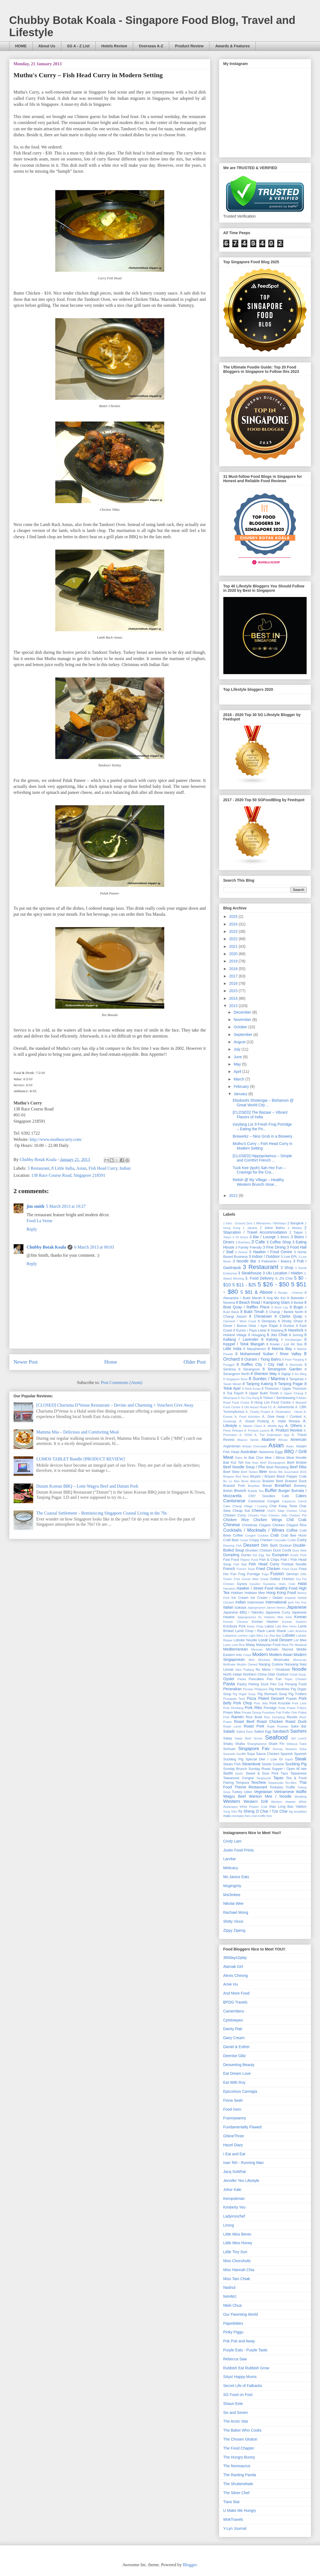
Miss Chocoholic (237, 2261)
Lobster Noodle (245, 1640)
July (238, 1049)
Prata (281, 1708)
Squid (289, 1759)
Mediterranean (235, 1649)
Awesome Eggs (271, 1452)
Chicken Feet (257, 1515)
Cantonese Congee (263, 1501)
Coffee (292, 1530)
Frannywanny (234, 2118)
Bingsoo (228, 1476)
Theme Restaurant (250, 1787)
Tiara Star (231, 2502)
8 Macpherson (254, 1349)
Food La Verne (40, 1220)
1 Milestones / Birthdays (270, 1223)
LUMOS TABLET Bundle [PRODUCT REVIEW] (80, 1459)
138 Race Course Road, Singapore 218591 (68, 1175)
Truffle (290, 1787)
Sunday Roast (259, 1769)
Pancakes (256, 1679)
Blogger (190, 2564)
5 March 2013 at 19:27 (66, 1206)
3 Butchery (243, 1242)
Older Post (195, 1362)
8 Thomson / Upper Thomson (284, 1389)
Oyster (228, 1679)
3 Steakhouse (249, 1273)
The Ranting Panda (239, 2475)
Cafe (285, 1496)
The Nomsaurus (237, 2466)
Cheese (258, 1510)
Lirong (228, 2225)
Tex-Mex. (291, 1782)
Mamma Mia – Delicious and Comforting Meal (77, 1432)
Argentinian (232, 1446)
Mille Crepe (244, 1655)
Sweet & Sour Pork (262, 1773)
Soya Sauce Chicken (263, 1754)
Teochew (258, 1782)
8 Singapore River (235, 1379)
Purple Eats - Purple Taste (245, 2350)
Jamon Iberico (276, 1607)
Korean (300, 1617)
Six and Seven (235, 2412)
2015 (234, 991)
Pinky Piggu (233, 2332)
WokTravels (233, 2519)
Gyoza (242, 1584)
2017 (234, 976)
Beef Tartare (249, 1471)
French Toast (246, 1569)
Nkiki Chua (232, 2305)
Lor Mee (300, 1640)
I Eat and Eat (234, 2154)
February (242, 1086)
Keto (289, 1617)
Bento (273, 1471)
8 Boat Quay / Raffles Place (265, 1304)
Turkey (237, 1792)
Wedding (301, 1796)
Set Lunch (299, 1738)
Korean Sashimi (294, 1621)
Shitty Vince (233, 1921)
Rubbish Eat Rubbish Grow (246, 2368)
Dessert (251, 1545)
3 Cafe (258, 1241)
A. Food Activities (247, 1416)
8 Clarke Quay (288, 1316)
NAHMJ (229, 2296)
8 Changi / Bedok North (284, 1312)
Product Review (189, 46)
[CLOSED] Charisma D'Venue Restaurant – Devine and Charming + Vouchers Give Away (114, 1405)
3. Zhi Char (284, 1278)
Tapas (278, 1778)
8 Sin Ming (299, 1374)
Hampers (229, 1588)
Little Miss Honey (237, 2243)
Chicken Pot (298, 1515)
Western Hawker (283, 1801)
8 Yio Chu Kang (248, 1398)
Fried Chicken (268, 1568)
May (238, 1064)
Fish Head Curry (103, 1168)
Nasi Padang (244, 1669)
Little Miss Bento (237, 2234)
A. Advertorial (283, 1407)
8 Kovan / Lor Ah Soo (284, 1344)
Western (231, 1801)
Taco (284, 1773)
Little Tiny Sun (235, 2252)
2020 (234, 954)
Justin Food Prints (238, 1850)
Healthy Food (286, 1588)
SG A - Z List (78, 46)
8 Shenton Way (264, 1373)
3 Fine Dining (274, 1247)
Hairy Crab (287, 1584)
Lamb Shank (276, 1631)
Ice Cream (239, 1598)
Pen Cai (277, 1684)
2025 (234, 916)
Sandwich (280, 1731)
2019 (234, 961)
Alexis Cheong (235, 1975)
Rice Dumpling (274, 1717)
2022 (234, 939)
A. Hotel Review (286, 1421)
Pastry (242, 1684)
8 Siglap (284, 1374)
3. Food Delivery (259, 1278)
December (243, 1012)
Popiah (291, 1699)
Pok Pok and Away (239, 2341)
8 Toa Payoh (233, 1393)
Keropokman (234, 2198)
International (276, 1602)
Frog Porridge (249, 1574)
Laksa (269, 1626)
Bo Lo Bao (231, 1481)
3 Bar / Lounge (262, 1237)
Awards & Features (232, 46)
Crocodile (279, 1540)
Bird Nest (242, 1476)
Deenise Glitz (234, 2056)
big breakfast (298, 1811)
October (241, 1027)
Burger (284, 1490)
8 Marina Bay (280, 1348)
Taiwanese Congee (238, 1778)
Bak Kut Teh (233, 1463)
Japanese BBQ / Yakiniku (243, 1612)
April (238, 1071)
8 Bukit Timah (252, 1311)
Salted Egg (262, 1731)
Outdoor (282, 1674)
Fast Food (231, 1560)
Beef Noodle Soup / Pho (244, 1467)
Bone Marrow (250, 1481)
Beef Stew (231, 1472)
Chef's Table (276, 1510)
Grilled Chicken (282, 1579)
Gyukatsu (269, 1584)
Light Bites (256, 1635)
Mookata (264, 1659)
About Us (46, 46)
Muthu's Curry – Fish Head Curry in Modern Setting (262, 1145)
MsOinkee (231, 1895)
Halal (302, 1583)
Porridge (270, 1708)
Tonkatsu (276, 1787)
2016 (234, 983)
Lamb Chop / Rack (250, 1631)
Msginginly (232, 1886)
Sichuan (229, 1749)
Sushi (228, 1773)
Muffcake (229, 1664)
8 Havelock (294, 1330)
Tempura (242, 1783)
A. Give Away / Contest (281, 1417)
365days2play (235, 1957)
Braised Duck (296, 1481)
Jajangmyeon (256, 1607)
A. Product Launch (257, 1430)
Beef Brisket (296, 1463)
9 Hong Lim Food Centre (271, 1402)
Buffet (271, 1490)
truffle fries (265, 1816)
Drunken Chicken (258, 1550)
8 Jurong (296, 1335)
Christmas (249, 1525)
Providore (268, 1712)
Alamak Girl (233, 1966)
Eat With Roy (234, 2082)
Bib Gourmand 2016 (292, 1471)
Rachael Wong (235, 1912)
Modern (260, 1654)
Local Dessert (280, 1640)
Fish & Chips (269, 1560)
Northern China (255, 1674)
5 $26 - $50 (273, 1284)
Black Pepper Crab (292, 1476)
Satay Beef (242, 1738)
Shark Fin (276, 1744)
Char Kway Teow (283, 1506)
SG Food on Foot (237, 2394)
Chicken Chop (297, 1510)
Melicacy (230, 1868)
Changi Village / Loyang (249, 1506)
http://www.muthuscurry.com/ (56, 1139)
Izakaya (240, 1607)
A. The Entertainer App (271, 1434)
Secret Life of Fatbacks (242, 2385)
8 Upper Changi (292, 1393)
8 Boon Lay (279, 1307)
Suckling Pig (296, 1764)
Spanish (287, 1754)
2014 (234, 998)
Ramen (237, 1717)
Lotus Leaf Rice (234, 1644)
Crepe (244, 1540)
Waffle (301, 1791)
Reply (32, 1229)
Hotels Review (114, 46)
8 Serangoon (249, 1369)
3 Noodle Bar (244, 1261)
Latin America (297, 1631)
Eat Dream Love (237, 2073)
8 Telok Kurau (251, 1388)
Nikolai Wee (233, 1903)
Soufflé (241, 1753)
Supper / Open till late (289, 1769)
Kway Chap (255, 1626)
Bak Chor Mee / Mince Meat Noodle (277, 1458)
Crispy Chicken (260, 1540)
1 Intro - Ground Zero (238, 1223)
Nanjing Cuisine (271, 1664)
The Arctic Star (235, 2421)
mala (227, 1816)
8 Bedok (297, 1303)
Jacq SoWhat (234, 2171)
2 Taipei (295, 1232)
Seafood (276, 1737)
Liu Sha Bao (272, 1635)
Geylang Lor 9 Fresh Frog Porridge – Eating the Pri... (262, 1126)
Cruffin (291, 1540)
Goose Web (250, 1579)
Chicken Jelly (278, 1515)
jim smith (35, 1206)
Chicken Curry (234, 1515)
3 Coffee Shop (278, 1242)
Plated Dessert (271, 1698)
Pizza (251, 1698)
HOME (21, 46)
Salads (229, 1731)
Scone (258, 1738)
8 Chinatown (260, 1316)
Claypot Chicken (272, 1525)
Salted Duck (244, 1731)
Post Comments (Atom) (121, 1382)
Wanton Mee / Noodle (270, 1796)
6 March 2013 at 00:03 (94, 1247)
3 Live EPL (289, 1257)
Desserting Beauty (238, 2065)
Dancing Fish (232, 1545)
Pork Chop (242, 1703)
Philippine (261, 1689)
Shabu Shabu (234, 1744)
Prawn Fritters (297, 1708)
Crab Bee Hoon (293, 1535)
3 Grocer (241, 1252)
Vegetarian (263, 1791)
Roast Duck (295, 1721)
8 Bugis (296, 1307)
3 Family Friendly (248, 1247)
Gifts (303, 1574)
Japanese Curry (277, 1612)
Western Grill (255, 1801)
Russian (282, 1726)
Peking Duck (258, 1684)
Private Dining (251, 1712)
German (292, 1574)
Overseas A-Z (151, 46)
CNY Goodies (261, 1496)
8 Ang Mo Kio (274, 1298)
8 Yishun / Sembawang (277, 1398)
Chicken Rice (236, 1520)
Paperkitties (233, 2323)
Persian (248, 1689)
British (228, 1491)
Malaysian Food (268, 1645)
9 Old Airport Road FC (256, 1407)
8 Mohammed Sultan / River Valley (268, 1354)
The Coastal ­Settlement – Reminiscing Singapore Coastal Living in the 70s (101, 1513)
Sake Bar (299, 1726)
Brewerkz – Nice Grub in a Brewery (262, 1136)
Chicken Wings (267, 1520)
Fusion (277, 1573)
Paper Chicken (296, 1679)
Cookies (263, 1535)
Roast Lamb (232, 1726)
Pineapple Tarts (234, 1698)
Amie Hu (230, 1984)
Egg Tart (265, 1555)
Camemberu (233, 2011)
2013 (234, 1006)
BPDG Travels (235, 2002)
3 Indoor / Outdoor (264, 1256)
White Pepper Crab (253, 1806)
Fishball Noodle (294, 1564)
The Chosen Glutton (240, 2439)
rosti (254, 1816)
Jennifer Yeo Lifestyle (241, 2180)
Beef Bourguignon (272, 1462)
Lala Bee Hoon (286, 1626)
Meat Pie (288, 1644)
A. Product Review (287, 1430)
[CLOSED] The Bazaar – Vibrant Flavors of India (260, 1114)
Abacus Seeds (248, 1439)
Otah (271, 1674)
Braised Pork (234, 1486)
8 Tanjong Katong (258, 1384)
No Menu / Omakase (273, 1669)
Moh (252, 1659)
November (243, 1019)
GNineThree (233, 2136)
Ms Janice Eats (236, 1877)
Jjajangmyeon (246, 1617)
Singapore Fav (254, 1748)
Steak (301, 1758)
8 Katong (269, 1339)
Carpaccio (288, 1501)
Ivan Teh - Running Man (243, 2162)
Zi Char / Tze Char (272, 1811)
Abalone (268, 1439)
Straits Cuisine (273, 1764)
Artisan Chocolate (254, 1446)
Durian (246, 1555)
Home (110, 1362)
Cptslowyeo (233, 2020)
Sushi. (239, 1773)
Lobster (288, 1635)
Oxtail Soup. (298, 1674)
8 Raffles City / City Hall (260, 1364)
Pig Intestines (279, 1689)
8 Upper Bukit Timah (262, 1393)
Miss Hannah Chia (238, 2270)
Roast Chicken (270, 1721)
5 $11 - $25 (244, 1284)
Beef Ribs (298, 1467)
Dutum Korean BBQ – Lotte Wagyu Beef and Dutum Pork (87, 1486)
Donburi (285, 1545)
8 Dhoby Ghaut (290, 1321)
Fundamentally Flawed (242, 2127)
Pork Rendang (233, 1708)
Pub (278, 1712)
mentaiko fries (241, 1816)
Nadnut (229, 2287)
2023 (234, 931)
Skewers (291, 1749)
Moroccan (299, 1659)
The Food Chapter (238, 2448)
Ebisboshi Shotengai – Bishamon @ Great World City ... (263, 1102)
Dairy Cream (234, 2038)
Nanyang (291, 1664)
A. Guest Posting (254, 1421)
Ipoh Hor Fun (297, 1602)
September (243, 1034)
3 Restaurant (38, 1168)
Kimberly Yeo (234, 2207)
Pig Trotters (297, 1694)
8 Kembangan (291, 1339)
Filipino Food (249, 1559)
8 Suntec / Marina (267, 1378)
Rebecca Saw (235, 2359)
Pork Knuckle (279, 1703)
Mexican (257, 1649)
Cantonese (234, 1500)
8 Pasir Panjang (293, 1359)
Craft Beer (231, 1540)
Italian (228, 1607)
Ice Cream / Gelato (267, 1598)
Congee (250, 1535)
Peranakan (232, 1689)
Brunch (240, 1490)
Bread (267, 1486)
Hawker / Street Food (255, 1588)
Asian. (290, 1446)
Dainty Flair (233, 2029)
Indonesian (255, 1602)
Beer (263, 1471)
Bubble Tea (256, 1491)
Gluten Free (231, 1579)
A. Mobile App (273, 1426)
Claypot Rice (297, 1525)
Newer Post (26, 1362)
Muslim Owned (247, 1664)
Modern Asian (280, 1654)
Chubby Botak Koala (46, 1247)
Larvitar (229, 1859)
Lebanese (230, 1635)
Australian (248, 1452)
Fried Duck (289, 1569)
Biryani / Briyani (262, 1476)
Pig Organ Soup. (244, 1694)
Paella (241, 1679)
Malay (250, 1645)
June (238, 1057)
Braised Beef (273, 1481)
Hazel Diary (233, 2145)
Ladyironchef (234, 2216)
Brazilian (254, 1485)
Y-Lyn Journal (234, 2528)
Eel (255, 1555)
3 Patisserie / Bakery (274, 1261)
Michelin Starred (279, 1649)
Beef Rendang (277, 1467)
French (229, 1568)
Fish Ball (239, 1564)
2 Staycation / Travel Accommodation (265, 1229)
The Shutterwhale (238, 2484)
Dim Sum (269, 1545)
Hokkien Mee (255, 1593)
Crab (274, 1535)
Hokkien (237, 1593)
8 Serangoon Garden (282, 1369)
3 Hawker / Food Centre (270, 1252)
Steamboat (251, 1764)
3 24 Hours (240, 1237)
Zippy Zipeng (234, 1930)
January (241, 1094)
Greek (264, 1579)
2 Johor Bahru (272, 1228)
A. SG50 (245, 1434)
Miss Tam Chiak (236, 2279)
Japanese (297, 1607)
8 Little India (62, 1168)
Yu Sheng (246, 1811)
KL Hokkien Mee (270, 1617)
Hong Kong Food (281, 1592)
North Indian (232, 1674)
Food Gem (232, 2109)
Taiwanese (298, 1773)
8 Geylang (276, 1330)
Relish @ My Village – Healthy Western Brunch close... (258, 1182)
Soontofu (229, 1753)
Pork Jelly (261, 1703)
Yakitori (300, 1807)
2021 (234, 946)
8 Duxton (287, 1326)
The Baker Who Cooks (242, 2430)
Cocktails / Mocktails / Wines (254, 1530)
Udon (248, 1792)
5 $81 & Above (256, 1292)
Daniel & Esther (236, 2047)
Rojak (271, 1726)
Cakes (301, 1496)
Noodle (299, 1669)
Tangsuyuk (263, 1778)
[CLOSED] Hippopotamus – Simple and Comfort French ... (262, 1158)
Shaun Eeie (233, 2403)
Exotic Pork (299, 1555)
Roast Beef (244, 1721)
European (280, 1555)
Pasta (229, 1683)
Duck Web (299, 1550)
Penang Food (296, 1684)
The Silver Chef (236, 2493)
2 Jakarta (250, 1228)
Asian (81, 1168)
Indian (125, 1168)
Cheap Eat (241, 1511)
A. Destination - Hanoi (287, 1411)
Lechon (243, 1635)
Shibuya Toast (296, 1743)
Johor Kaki (232, 2189)
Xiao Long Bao (281, 1807)
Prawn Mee (232, 1712)
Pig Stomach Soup (272, 1694)
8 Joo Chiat (277, 1335)
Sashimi (298, 1731)
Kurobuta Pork (234, 1626)
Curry (301, 1540)
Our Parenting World (240, 2314)
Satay (227, 1738)
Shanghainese (257, 1743)
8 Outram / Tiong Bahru (261, 1359)
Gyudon (255, 1584)
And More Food (236, 1993)
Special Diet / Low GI (264, 1759)
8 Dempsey (267, 1321)
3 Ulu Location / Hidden (283, 1273)
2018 (234, 969)
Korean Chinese (235, 1621)
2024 (234, 924)
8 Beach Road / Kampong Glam (263, 1302)
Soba (302, 1749)
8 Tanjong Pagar (289, 1384)
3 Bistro (283, 1237)
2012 (234, 1195)
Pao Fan (274, 1679)
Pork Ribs (253, 1707)
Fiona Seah (233, 2100)
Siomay (278, 1749)
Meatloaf (301, 1644)
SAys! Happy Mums (240, 2376)
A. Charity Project (258, 1411)
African (283, 1439)
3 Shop (287, 1267)
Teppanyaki (276, 1782)
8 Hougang (257, 1335)
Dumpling (231, 1555)
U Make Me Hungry (239, 2510)
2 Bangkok (295, 1223)
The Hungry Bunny (239, 2457)
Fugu (265, 1574)
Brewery (300, 1486)
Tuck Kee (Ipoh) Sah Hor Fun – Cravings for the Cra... (259, 1170)
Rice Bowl (254, 1717)
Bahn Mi (241, 1457)
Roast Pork (254, 1726)
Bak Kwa (251, 1462)
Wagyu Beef (234, 1796)
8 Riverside (294, 1364)
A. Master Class (250, 1426)
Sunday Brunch (235, 1769)
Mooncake (281, 1660)
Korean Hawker (265, 1622)
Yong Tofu (230, 1811)
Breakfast (283, 1485)
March (239, 1079)
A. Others (293, 1425)
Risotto (292, 1717)
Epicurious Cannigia (240, 2091)
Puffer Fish (289, 1712)
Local (262, 1640)
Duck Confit (282, 1550)
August (240, 1042)
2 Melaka (295, 1228)
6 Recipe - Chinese (289, 1292)
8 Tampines (295, 1379)
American (298, 1439)
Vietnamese (284, 1791)
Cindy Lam (232, 1841)
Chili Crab (297, 1520)
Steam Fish (232, 1764)
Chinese (231, 1524)
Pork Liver (299, 1703)
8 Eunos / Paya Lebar (250, 1330)
